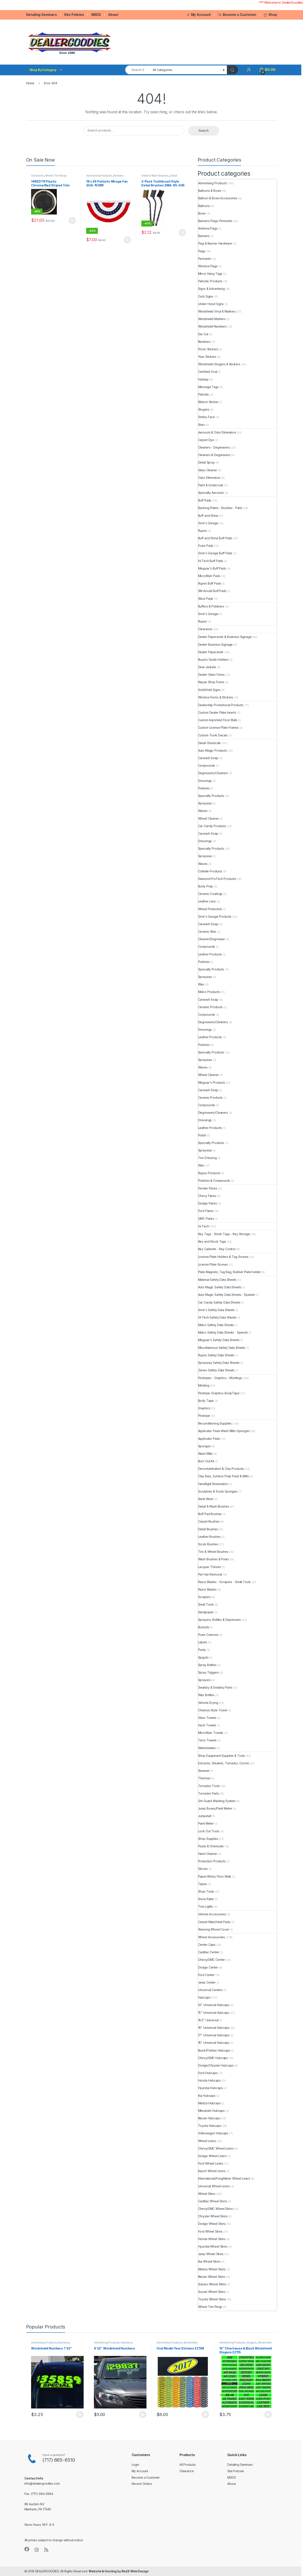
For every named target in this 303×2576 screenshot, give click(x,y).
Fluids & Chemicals (211, 1846)
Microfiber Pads (209, 576)
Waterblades (207, 1748)
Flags (201, 251)
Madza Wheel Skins (212, 2269)
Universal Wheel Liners (214, 2186)
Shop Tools (206, 1891)
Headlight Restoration (213, 1484)
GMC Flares (206, 1218)
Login (135, 2464)
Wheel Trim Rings (56, 175)
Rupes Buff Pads (209, 583)
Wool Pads (205, 598)
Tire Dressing (207, 1158)
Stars (201, 424)
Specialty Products (211, 796)
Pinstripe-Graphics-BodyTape (219, 1393)
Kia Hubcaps (207, 2095)
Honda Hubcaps (209, 2080)
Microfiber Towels (210, 1732)
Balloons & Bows (209, 190)
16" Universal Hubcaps (213, 2027)
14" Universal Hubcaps (213, 2005)
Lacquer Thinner (209, 1567)
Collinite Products (210, 871)
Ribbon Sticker (208, 402)
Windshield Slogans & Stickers (219, 364)
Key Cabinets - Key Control (216, 1249)
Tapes (202, 1884)
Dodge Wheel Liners (212, 2156)
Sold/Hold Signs (209, 690)
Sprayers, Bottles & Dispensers (219, 1619)
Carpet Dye (206, 440)
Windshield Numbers (212, 326)
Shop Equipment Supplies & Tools (221, 1755)
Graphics (204, 1408)
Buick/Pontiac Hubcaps (214, 2050)
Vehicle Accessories (212, 1914)
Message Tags (208, 387)
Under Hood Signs (211, 304)
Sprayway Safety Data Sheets (219, 1362)
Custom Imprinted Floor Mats (217, 720)
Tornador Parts (208, 1793)
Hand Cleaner (207, 1853)
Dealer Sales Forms (211, 674)
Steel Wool (205, 1499)
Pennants (204, 258)
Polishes (204, 788)
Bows (202, 213)
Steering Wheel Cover (213, 1929)
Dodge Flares (207, 1203)
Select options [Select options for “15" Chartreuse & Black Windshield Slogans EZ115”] (268, 2414)
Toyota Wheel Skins (212, 2299)
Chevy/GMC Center (211, 1959)
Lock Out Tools (208, 1831)
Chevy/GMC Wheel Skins (215, 2208)
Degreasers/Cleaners (213, 773)
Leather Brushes (209, 1536)
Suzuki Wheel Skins (211, 2291)
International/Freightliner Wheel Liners (224, 2178)
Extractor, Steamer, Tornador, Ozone (223, 1763)
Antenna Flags (208, 228)
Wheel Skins (206, 2193)
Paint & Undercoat (210, 485)
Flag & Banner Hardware (215, 243)
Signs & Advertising (211, 288)
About (113, 15)
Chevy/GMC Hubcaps (213, 2058)
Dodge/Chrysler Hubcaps (216, 2065)
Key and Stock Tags (212, 1241)
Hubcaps (204, 1997)
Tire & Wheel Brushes (213, 1551)
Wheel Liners (207, 2141)
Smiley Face (206, 417)
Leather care (207, 901)
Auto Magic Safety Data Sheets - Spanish (226, 1294)
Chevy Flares (207, 1196)
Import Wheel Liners (212, 2171)
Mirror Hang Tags (210, 273)
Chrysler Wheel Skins (213, 2216)
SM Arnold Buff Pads (212, 591)
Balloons (204, 206)
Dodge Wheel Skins (212, 2223)
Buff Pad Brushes (210, 1514)
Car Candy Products (212, 826)
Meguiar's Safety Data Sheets (219, 1340)
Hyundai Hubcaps (210, 2088)
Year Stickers (207, 356)
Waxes (203, 811)
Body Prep (205, 886)
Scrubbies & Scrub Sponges (218, 1491)
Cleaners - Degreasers (214, 447)
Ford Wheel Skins (210, 2231)
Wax (201, 984)
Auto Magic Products (212, 750)
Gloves (203, 1868)
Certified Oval (207, 371)
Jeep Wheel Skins (211, 2254)
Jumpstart (205, 1816)
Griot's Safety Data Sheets (216, 1310)
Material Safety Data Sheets (217, 1279)
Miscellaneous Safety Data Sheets (222, 1347)
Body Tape (206, 1400)
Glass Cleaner (207, 470)
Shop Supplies (208, 1838)
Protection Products (212, 1861)
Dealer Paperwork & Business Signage (225, 637)
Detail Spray (206, 462)
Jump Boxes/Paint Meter (215, 1808)
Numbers (204, 341)
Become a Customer (237, 15)
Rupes (202, 530)
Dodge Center (208, 1967)
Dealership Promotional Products (221, 705)
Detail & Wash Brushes (155, 175)
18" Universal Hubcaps (213, 2042)
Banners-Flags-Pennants (105, 177)
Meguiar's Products (211, 1082)
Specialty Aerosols (211, 492)
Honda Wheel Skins (212, 2239)
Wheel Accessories (211, 1937)
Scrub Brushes (208, 1544)
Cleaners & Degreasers (214, 455)
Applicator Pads (209, 1438)
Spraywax (205, 803)
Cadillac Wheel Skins (212, 2201)
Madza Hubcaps (209, 2103)
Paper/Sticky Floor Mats (214, 1876)
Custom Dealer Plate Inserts (217, 712)
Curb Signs (205, 296)
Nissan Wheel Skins (211, 2276)
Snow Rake (206, 1899)
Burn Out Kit (206, 1461)
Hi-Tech (203, 1226)
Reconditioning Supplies (215, 1423)
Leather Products (210, 954)
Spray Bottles (207, 1665)
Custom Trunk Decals (213, 735)
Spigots (203, 1657)
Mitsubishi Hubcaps (211, 2110)
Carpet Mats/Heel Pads (214, 1922)
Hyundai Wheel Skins (213, 2246)
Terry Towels (207, 1740)
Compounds (206, 765)
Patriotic (203, 394)
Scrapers (204, 1597)
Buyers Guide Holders (213, 659)
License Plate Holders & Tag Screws (223, 1257)
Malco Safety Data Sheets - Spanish (223, 1332)
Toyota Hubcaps (209, 2125)
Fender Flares (207, 1188)
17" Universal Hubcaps (213, 2035)
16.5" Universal (208, 2020)
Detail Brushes (208, 1529)
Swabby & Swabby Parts (215, 1687)
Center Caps (207, 1944)
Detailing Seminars (41, 15)
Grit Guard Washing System (217, 1801)
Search (204, 130)
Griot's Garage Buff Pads (215, 553)
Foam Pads (205, 545)
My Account (198, 15)
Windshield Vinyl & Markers (217, 311)
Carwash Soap (208, 758)
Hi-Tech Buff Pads (210, 561)
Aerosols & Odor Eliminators (217, 432)
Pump (202, 1649)
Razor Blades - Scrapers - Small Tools (224, 1582)
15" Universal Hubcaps (213, 2012)
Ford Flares (206, 1211)
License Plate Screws (213, 1264)
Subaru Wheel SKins (212, 2284)
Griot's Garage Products (215, 916)
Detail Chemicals (209, 743)
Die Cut (203, 334)
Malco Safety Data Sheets (216, 1325)
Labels (202, 1642)
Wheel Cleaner (208, 818)
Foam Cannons (208, 1634)
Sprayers (204, 1680)
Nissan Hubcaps (209, 2118)
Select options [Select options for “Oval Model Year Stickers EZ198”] (205, 2414)
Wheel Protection (210, 909)
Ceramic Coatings (210, 894)
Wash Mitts (205, 1453)
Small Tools (206, 1604)
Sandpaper (206, 1612)
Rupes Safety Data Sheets (216, 1355)
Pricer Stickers (208, 349)
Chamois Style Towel (212, 1710)
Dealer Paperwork (211, 652)
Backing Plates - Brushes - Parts (220, 508)
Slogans (203, 409)
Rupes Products (209, 1173)
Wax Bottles (206, 1695)
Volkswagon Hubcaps (213, 2133)
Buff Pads (204, 500)
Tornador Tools (209, 1786)
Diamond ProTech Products (217, 879)
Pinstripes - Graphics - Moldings (220, 1378)
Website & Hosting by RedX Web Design (118, 2571)
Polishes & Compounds (214, 1180)
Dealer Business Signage (215, 644)
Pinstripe (204, 1415)
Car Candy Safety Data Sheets (219, 1302)
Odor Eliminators (209, 477)
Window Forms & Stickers (215, 697)
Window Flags (208, 266)
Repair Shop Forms (211, 682)
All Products (187, 2464)
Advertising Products (99, 175)
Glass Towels (207, 1717)
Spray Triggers (208, 1672)
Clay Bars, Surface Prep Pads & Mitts (223, 1476)
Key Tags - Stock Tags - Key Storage (224, 1234)
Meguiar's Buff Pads (212, 568)
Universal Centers (210, 1990)
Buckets (203, 1627)
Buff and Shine (208, 515)
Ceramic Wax (207, 931)
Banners (204, 236)
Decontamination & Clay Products (221, 1468)
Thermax (204, 1778)
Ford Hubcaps (208, 2073)
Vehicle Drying (208, 1702)
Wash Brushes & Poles (213, 1559)
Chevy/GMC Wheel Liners (216, 2148)
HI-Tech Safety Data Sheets (217, 1317)
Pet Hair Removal (210, 1574)
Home (30, 83)
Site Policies (74, 15)
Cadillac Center (208, 1952)
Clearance (37, 175)
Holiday (203, 379)
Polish (202, 1135)
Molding (203, 1385)
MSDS (96, 15)
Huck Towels (207, 1725)
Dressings (205, 781)
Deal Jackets (207, 667)
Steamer (204, 1770)
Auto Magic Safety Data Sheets (219, 1287)
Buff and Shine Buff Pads (215, 538)
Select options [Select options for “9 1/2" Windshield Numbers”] (142, 2414)
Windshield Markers (212, 319)
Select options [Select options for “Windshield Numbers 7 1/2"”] (80, 2414)
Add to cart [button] (72, 220)
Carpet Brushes (209, 1521)
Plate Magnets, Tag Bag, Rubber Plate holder (229, 1272)
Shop (270, 15)
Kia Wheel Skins (209, 2261)
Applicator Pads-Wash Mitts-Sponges (224, 1431)
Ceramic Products (210, 1007)
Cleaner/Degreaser (211, 939)
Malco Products (209, 992)
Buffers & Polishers (211, 606)
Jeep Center (207, 1982)
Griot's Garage (208, 523)
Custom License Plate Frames (218, 727)
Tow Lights (205, 1906)
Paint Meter (206, 1823)
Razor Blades (207, 1589)
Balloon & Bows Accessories (217, 198)
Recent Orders (142, 2483)
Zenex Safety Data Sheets (216, 1370)
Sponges (204, 1446)
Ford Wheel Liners (210, 2163)
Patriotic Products (210, 281)
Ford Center (206, 1975)
